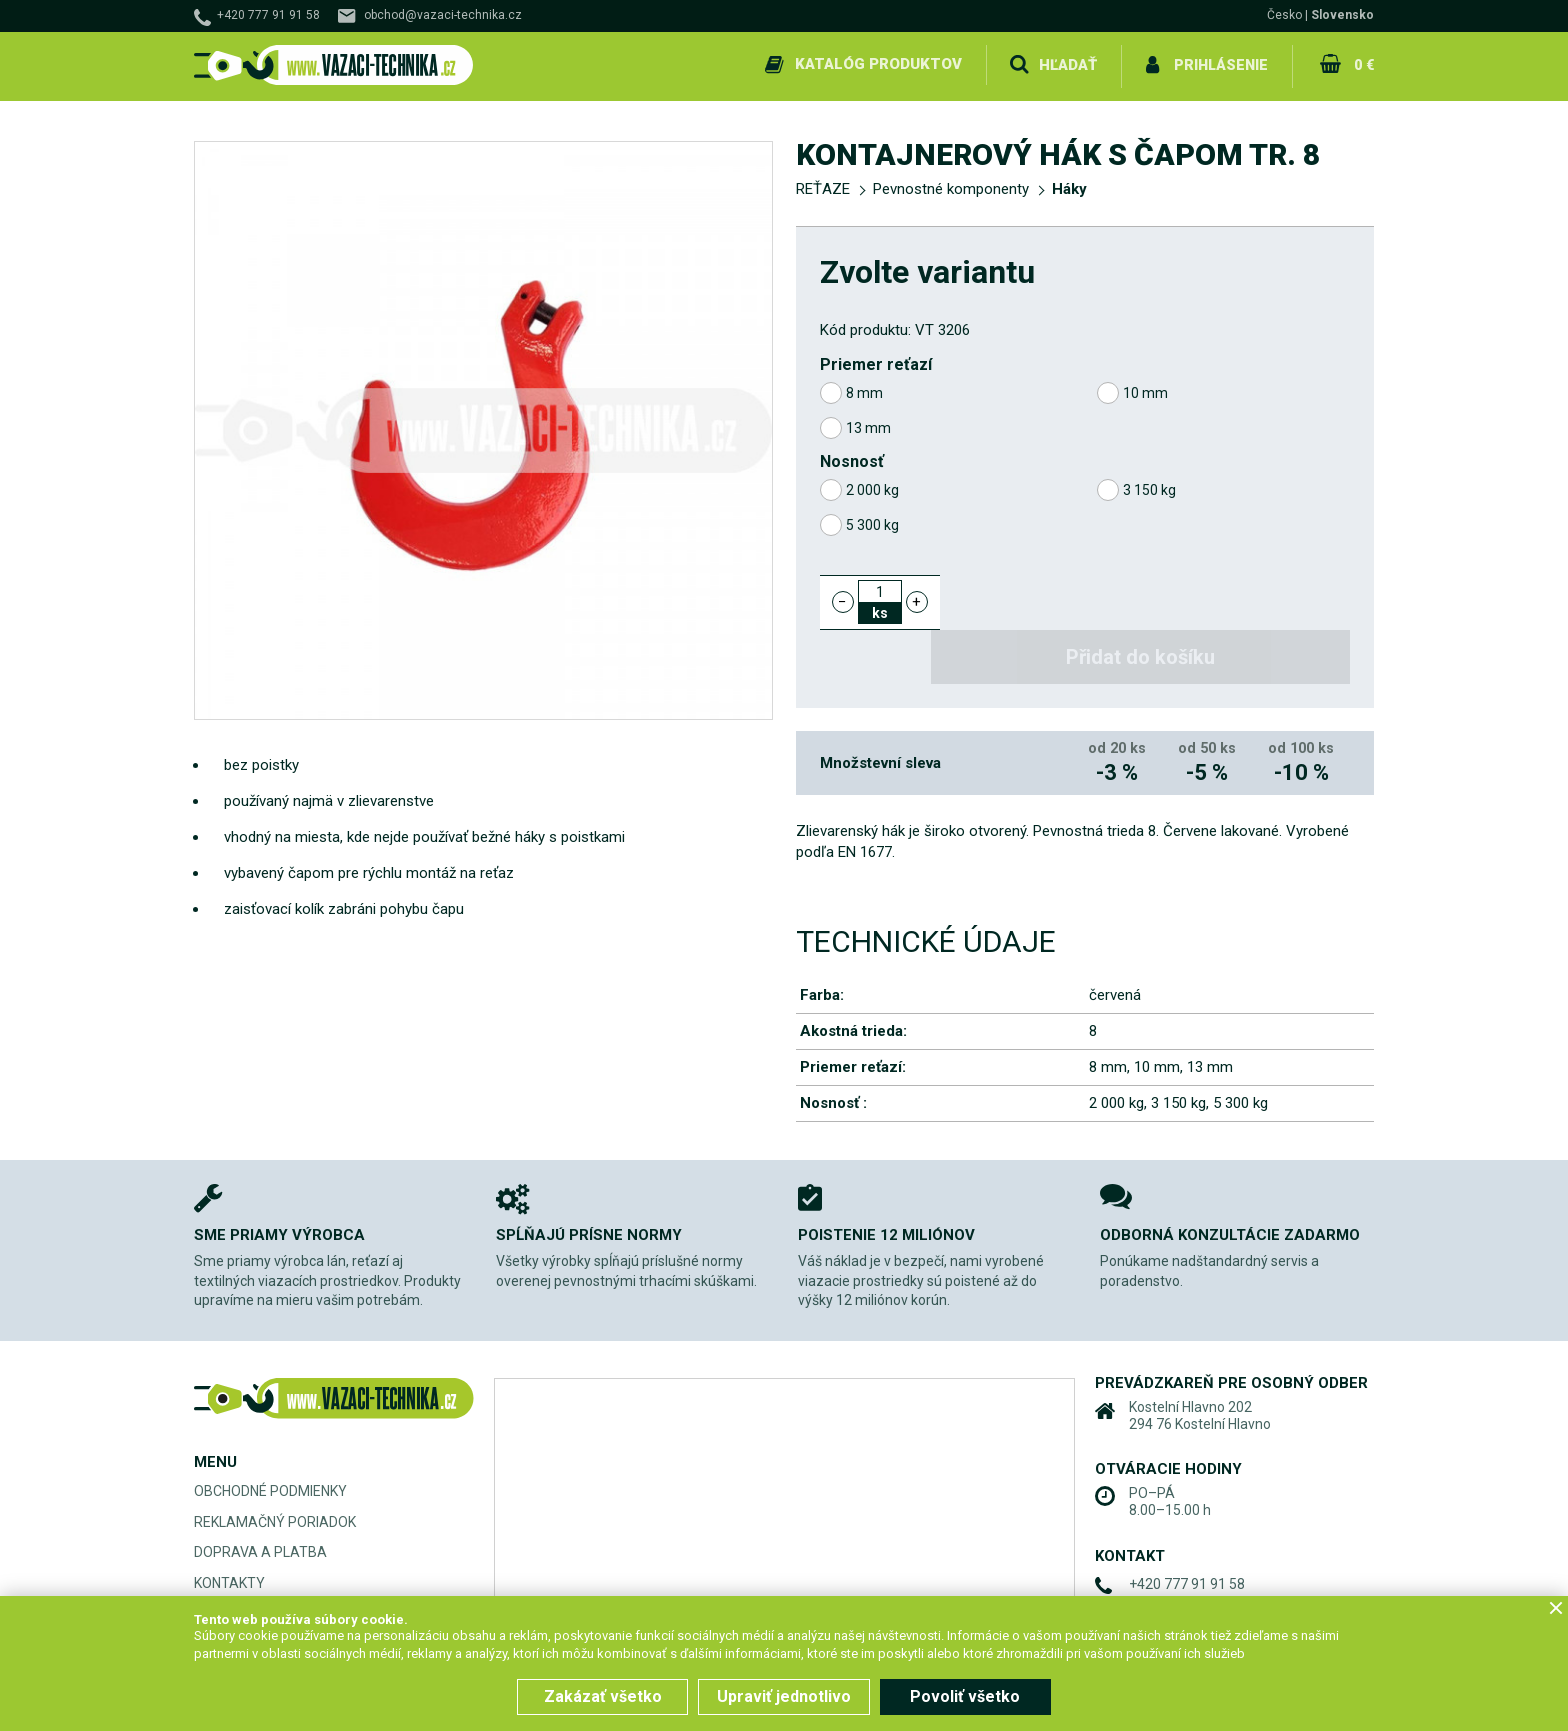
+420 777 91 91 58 (268, 15)
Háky (1069, 186)
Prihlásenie (1220, 64)
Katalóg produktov (877, 64)
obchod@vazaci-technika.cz (443, 15)
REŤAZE (823, 186)
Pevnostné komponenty (951, 186)
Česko (1284, 15)
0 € (1363, 64)
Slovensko (1342, 15)
